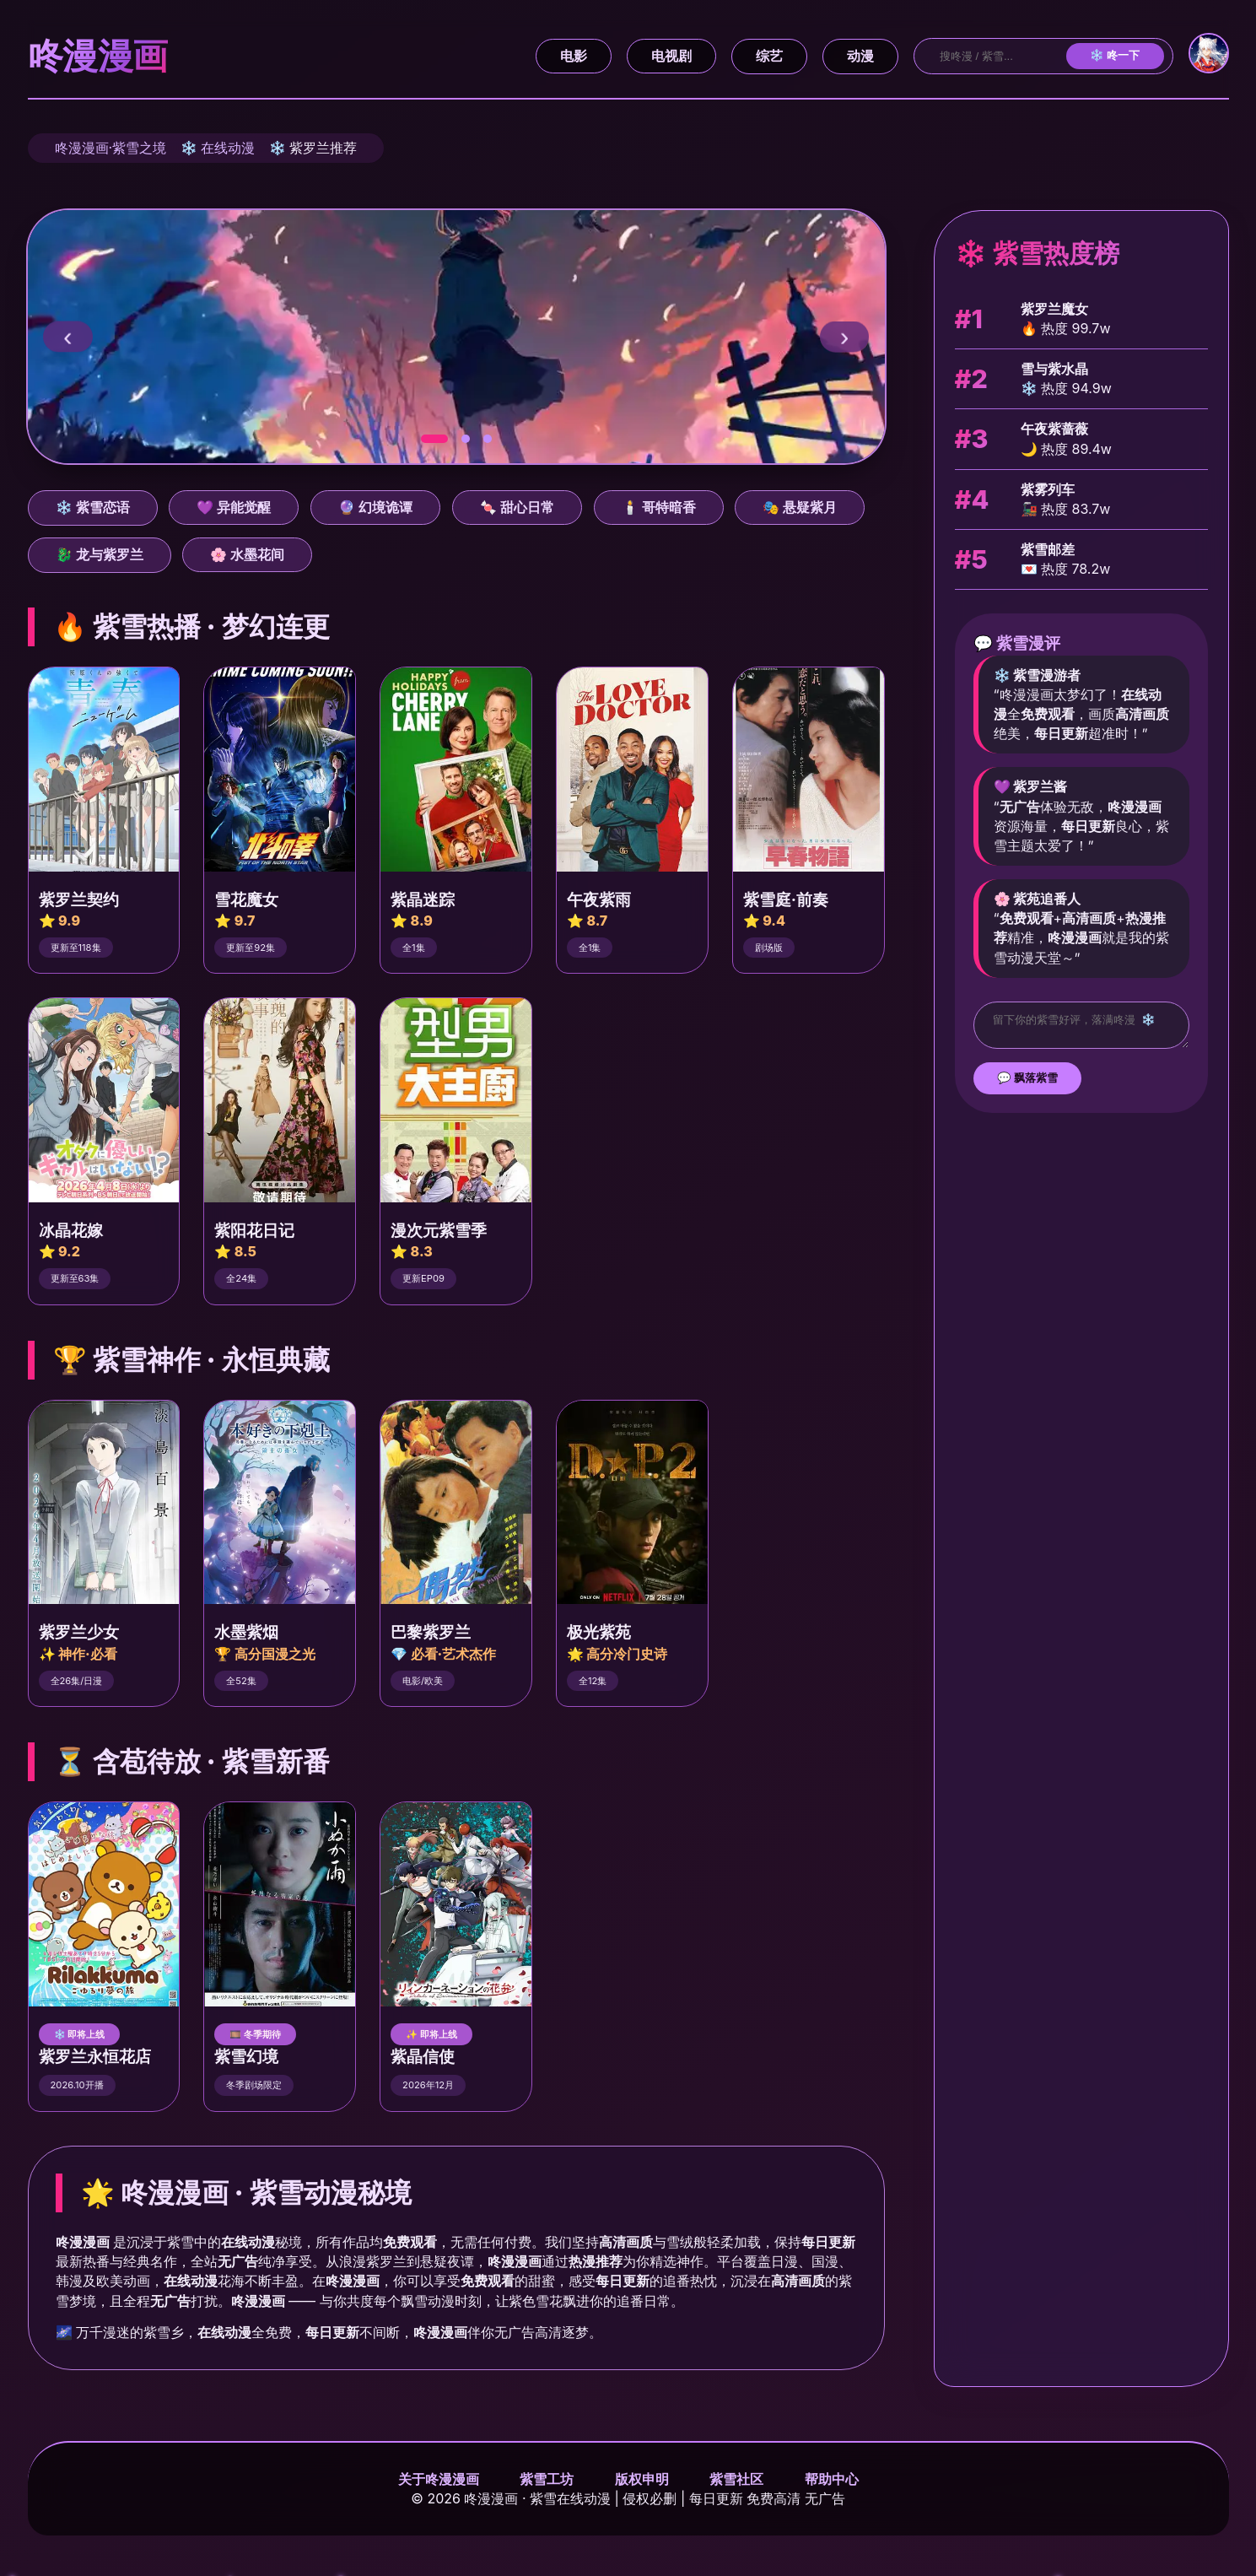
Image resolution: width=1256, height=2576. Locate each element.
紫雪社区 (736, 2479)
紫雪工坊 (547, 2479)
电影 (573, 55)
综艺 (769, 55)
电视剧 (671, 55)
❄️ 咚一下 (1115, 55)
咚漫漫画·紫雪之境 (111, 147)
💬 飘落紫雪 (1028, 1083)
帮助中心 (832, 2479)
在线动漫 (228, 147)
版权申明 (642, 2479)
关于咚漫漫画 (438, 2479)
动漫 (860, 55)
